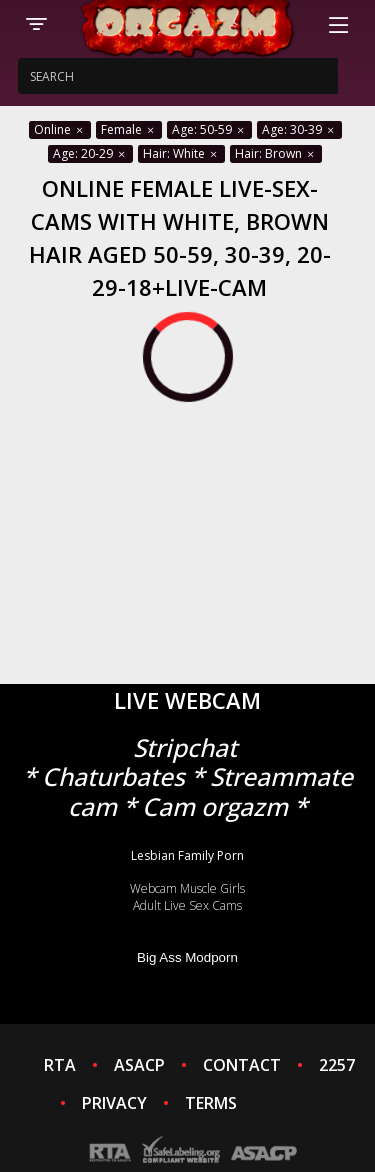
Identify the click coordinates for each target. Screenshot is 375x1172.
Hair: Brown (276, 153)
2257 (337, 1065)
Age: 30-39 (299, 129)
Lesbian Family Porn (187, 855)
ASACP (139, 1065)
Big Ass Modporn (187, 957)
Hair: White (181, 153)
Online (60, 129)
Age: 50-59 (209, 129)
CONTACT (242, 1065)
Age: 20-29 (90, 153)
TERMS (211, 1103)
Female (129, 129)
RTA (60, 1065)
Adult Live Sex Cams (187, 905)
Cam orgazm (215, 806)
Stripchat (185, 747)
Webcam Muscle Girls (187, 888)
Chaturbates (113, 776)
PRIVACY (114, 1103)
